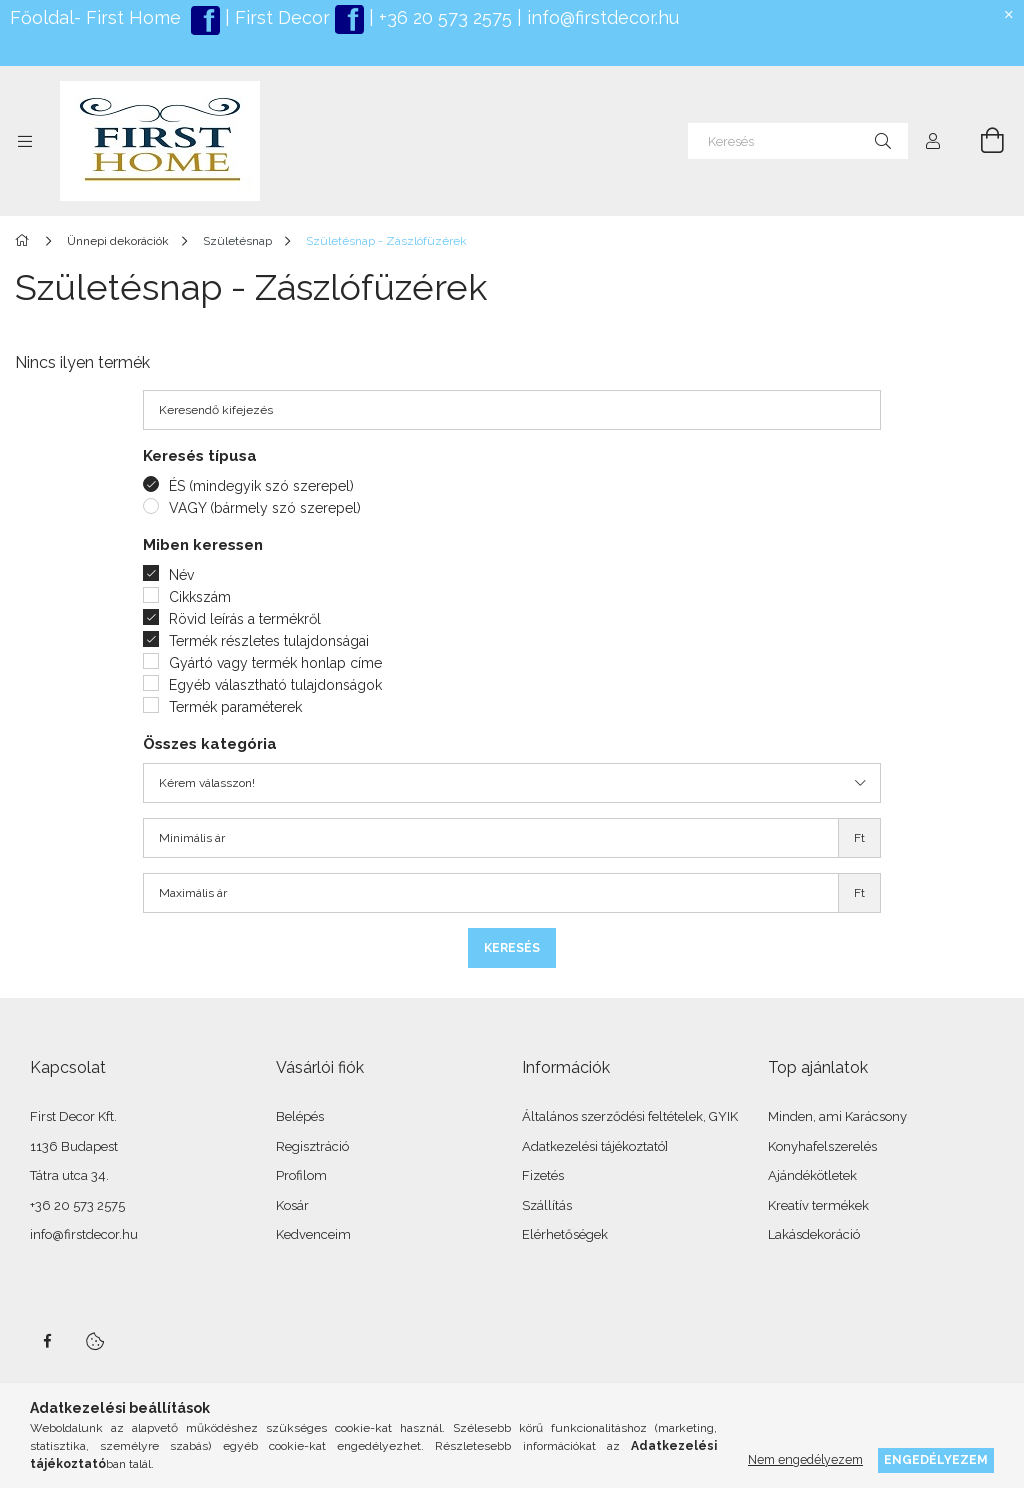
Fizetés (543, 1175)
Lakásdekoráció (814, 1234)
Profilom (301, 1175)
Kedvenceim (313, 1234)
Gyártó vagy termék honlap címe (275, 663)
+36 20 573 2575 (443, 17)
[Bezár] (1009, 15)
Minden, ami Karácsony (837, 1116)
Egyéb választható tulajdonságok (275, 685)
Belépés (300, 1116)
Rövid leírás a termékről (245, 619)
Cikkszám (200, 597)
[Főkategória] (25, 241)
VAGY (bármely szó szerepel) (265, 508)
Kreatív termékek (818, 1205)
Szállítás (547, 1205)
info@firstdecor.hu (603, 17)
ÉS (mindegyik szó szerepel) (261, 486)
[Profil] (933, 141)
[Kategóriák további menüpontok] (25, 141)
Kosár (292, 1205)
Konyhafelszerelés (822, 1146)
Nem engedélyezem (805, 1459)
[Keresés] (798, 141)
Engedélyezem (936, 1459)
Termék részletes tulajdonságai (269, 641)
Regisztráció (312, 1146)
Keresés (512, 948)
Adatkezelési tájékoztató (593, 1146)
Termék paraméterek (235, 707)
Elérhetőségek (565, 1234)
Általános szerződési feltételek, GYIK (630, 1116)
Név (181, 575)
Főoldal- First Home (95, 17)
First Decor (280, 17)
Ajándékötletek (812, 1175)
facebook (47, 1341)
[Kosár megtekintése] (981, 141)
